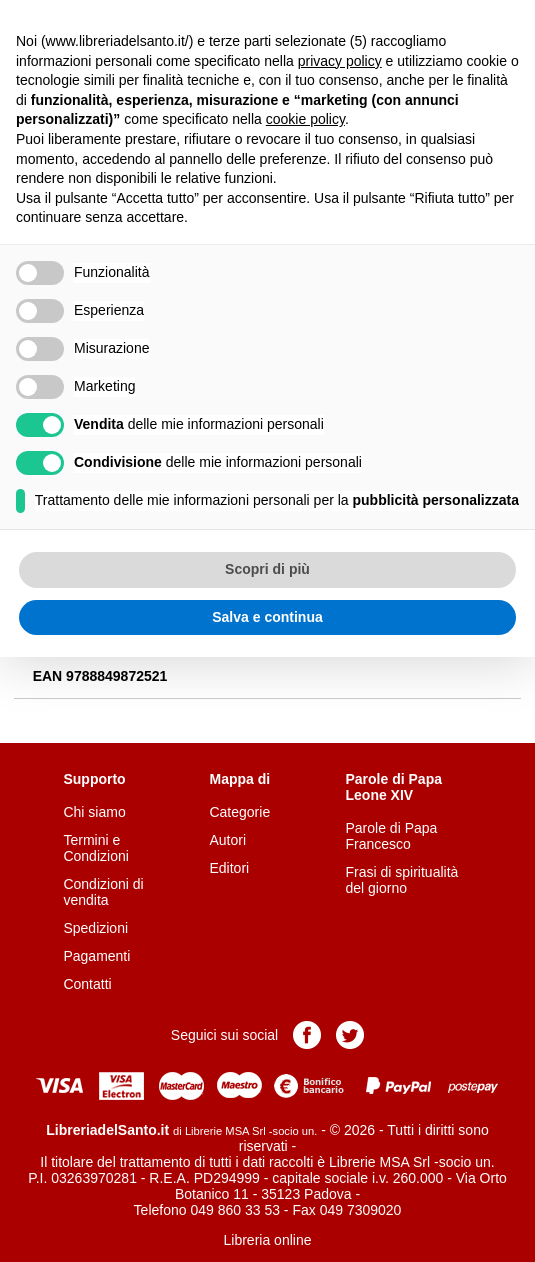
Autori (227, 840)
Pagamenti (96, 956)
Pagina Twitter (350, 1035)
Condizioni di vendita (103, 892)
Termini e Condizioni (95, 848)
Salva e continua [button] (267, 617)
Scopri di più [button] (267, 569)
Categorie (239, 812)
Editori (229, 868)
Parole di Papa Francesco (392, 836)
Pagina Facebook (307, 1035)
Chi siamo (94, 812)
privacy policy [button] (340, 61)
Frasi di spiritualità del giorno (402, 880)
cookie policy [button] (305, 119)
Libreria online (268, 1240)
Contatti (87, 984)
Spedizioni (95, 928)
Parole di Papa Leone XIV (394, 787)
